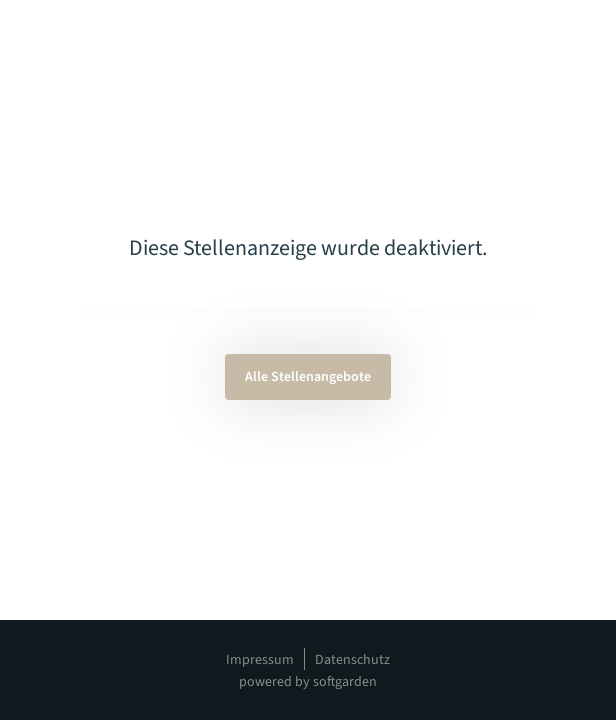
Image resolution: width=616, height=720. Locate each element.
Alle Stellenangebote (308, 377)
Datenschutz (352, 660)
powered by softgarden (308, 682)
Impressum (260, 660)
